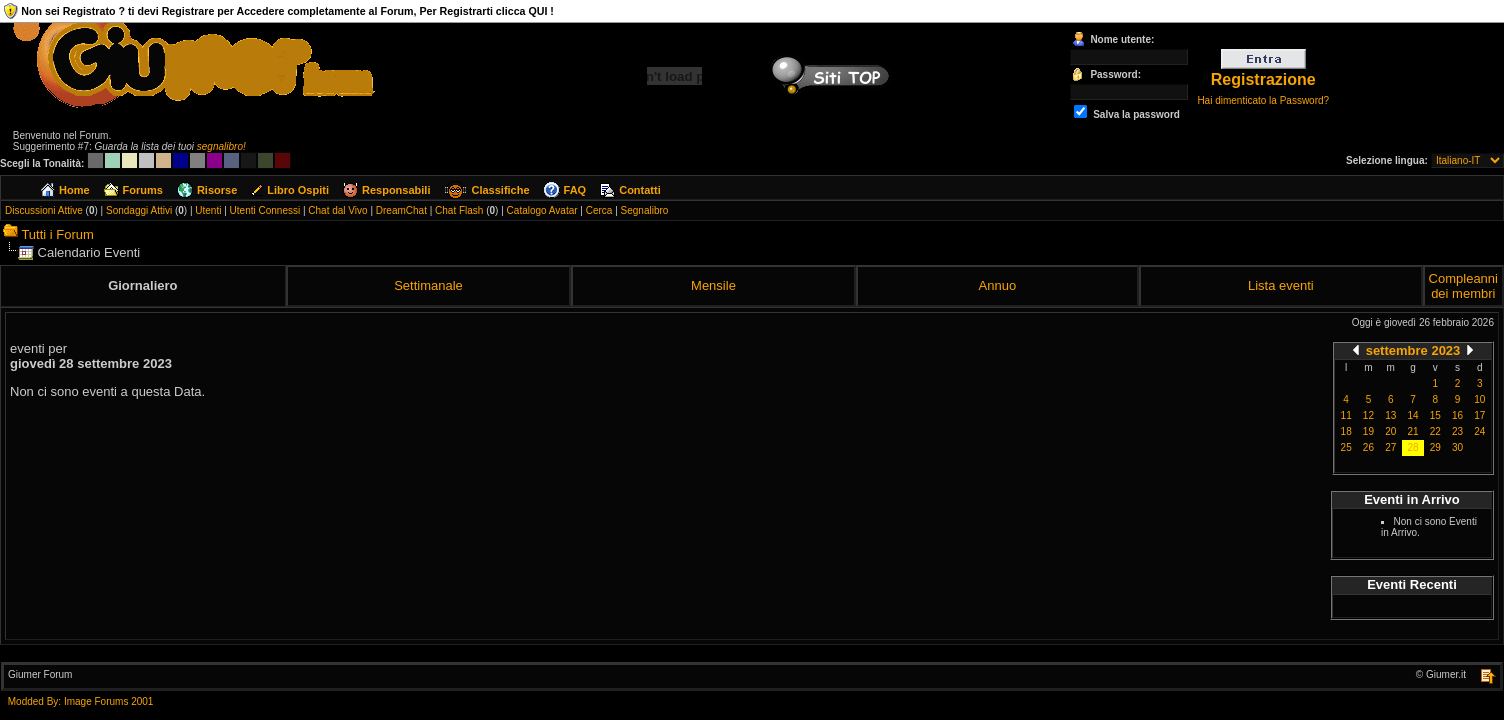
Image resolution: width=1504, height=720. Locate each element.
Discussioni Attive (44, 210)
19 (1368, 431)
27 (1390, 447)
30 (1457, 447)
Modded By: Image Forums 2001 (81, 701)
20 (1390, 431)
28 (1412, 447)
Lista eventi (1281, 285)
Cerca (599, 210)
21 (1412, 431)
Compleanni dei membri (1463, 286)
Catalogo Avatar (542, 210)
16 (1457, 415)
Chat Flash (459, 210)
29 (1435, 447)
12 (1368, 415)
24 (1479, 431)
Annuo (998, 285)
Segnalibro (645, 210)
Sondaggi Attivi (139, 210)
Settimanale (428, 285)
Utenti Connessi (265, 210)
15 (1435, 415)
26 (1368, 447)
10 (1479, 399)
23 (1457, 431)
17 (1479, 415)
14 (1412, 415)
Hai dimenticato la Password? (1263, 100)
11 (1346, 415)
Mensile (713, 285)
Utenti (208, 210)
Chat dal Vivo (337, 210)
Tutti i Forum (57, 234)
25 (1346, 447)
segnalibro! (221, 146)
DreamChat (401, 210)
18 (1346, 431)
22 (1435, 431)
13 (1390, 415)
